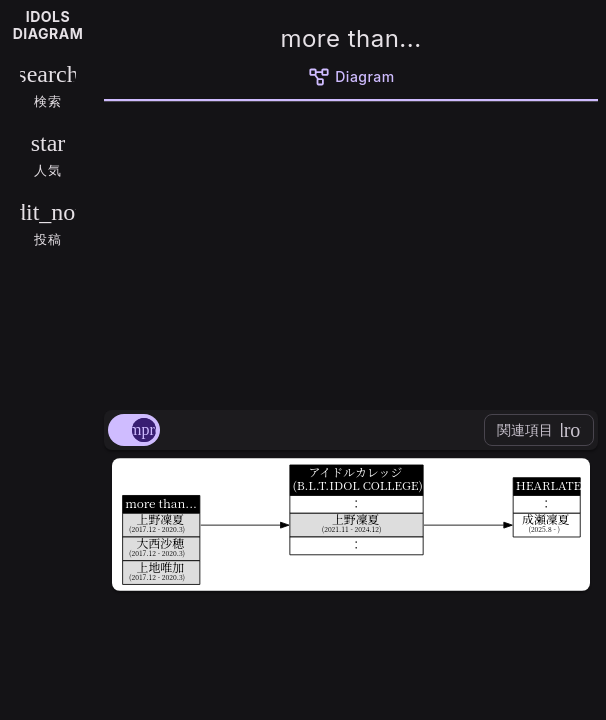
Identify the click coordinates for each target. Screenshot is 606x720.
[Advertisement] (351, 252)
